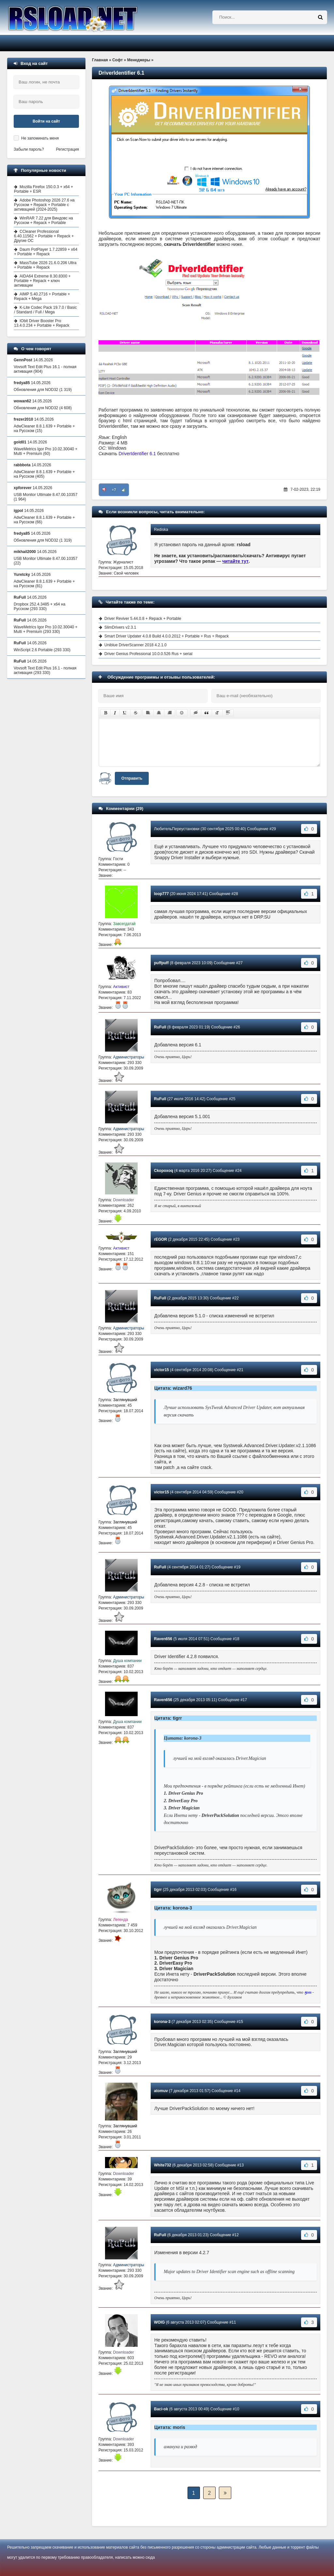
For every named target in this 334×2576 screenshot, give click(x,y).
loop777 (161, 893)
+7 (114, 490)
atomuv (161, 2091)
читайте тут (235, 561)
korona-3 (162, 2021)
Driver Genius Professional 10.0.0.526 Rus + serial (148, 653)
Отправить (131, 778)
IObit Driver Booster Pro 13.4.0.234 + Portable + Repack (41, 323)
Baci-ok (161, 2409)
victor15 (161, 1370)
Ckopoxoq (163, 1170)
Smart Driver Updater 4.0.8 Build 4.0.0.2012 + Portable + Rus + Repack (166, 636)
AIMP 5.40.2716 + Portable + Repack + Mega (42, 296)
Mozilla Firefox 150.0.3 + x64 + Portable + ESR (43, 189)
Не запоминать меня (40, 138)
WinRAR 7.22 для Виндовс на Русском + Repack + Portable (43, 220)
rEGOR (160, 1239)
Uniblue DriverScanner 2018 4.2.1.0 (135, 645)
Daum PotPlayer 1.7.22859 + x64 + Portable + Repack (45, 251)
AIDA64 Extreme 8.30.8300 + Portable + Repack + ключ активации (42, 281)
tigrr (158, 1889)
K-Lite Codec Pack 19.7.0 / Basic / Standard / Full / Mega (45, 309)
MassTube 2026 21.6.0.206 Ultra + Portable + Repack (45, 265)
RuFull (160, 1027)
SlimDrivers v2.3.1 (120, 627)
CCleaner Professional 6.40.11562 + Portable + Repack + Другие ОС (44, 236)
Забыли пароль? (29, 149)
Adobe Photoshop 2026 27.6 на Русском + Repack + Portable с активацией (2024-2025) (44, 205)
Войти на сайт (46, 121)
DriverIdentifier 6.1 (137, 453)
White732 (162, 2165)
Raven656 (163, 1639)
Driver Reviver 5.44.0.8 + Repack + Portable (142, 618)
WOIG (159, 2322)
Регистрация (67, 149)
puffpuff (161, 963)
